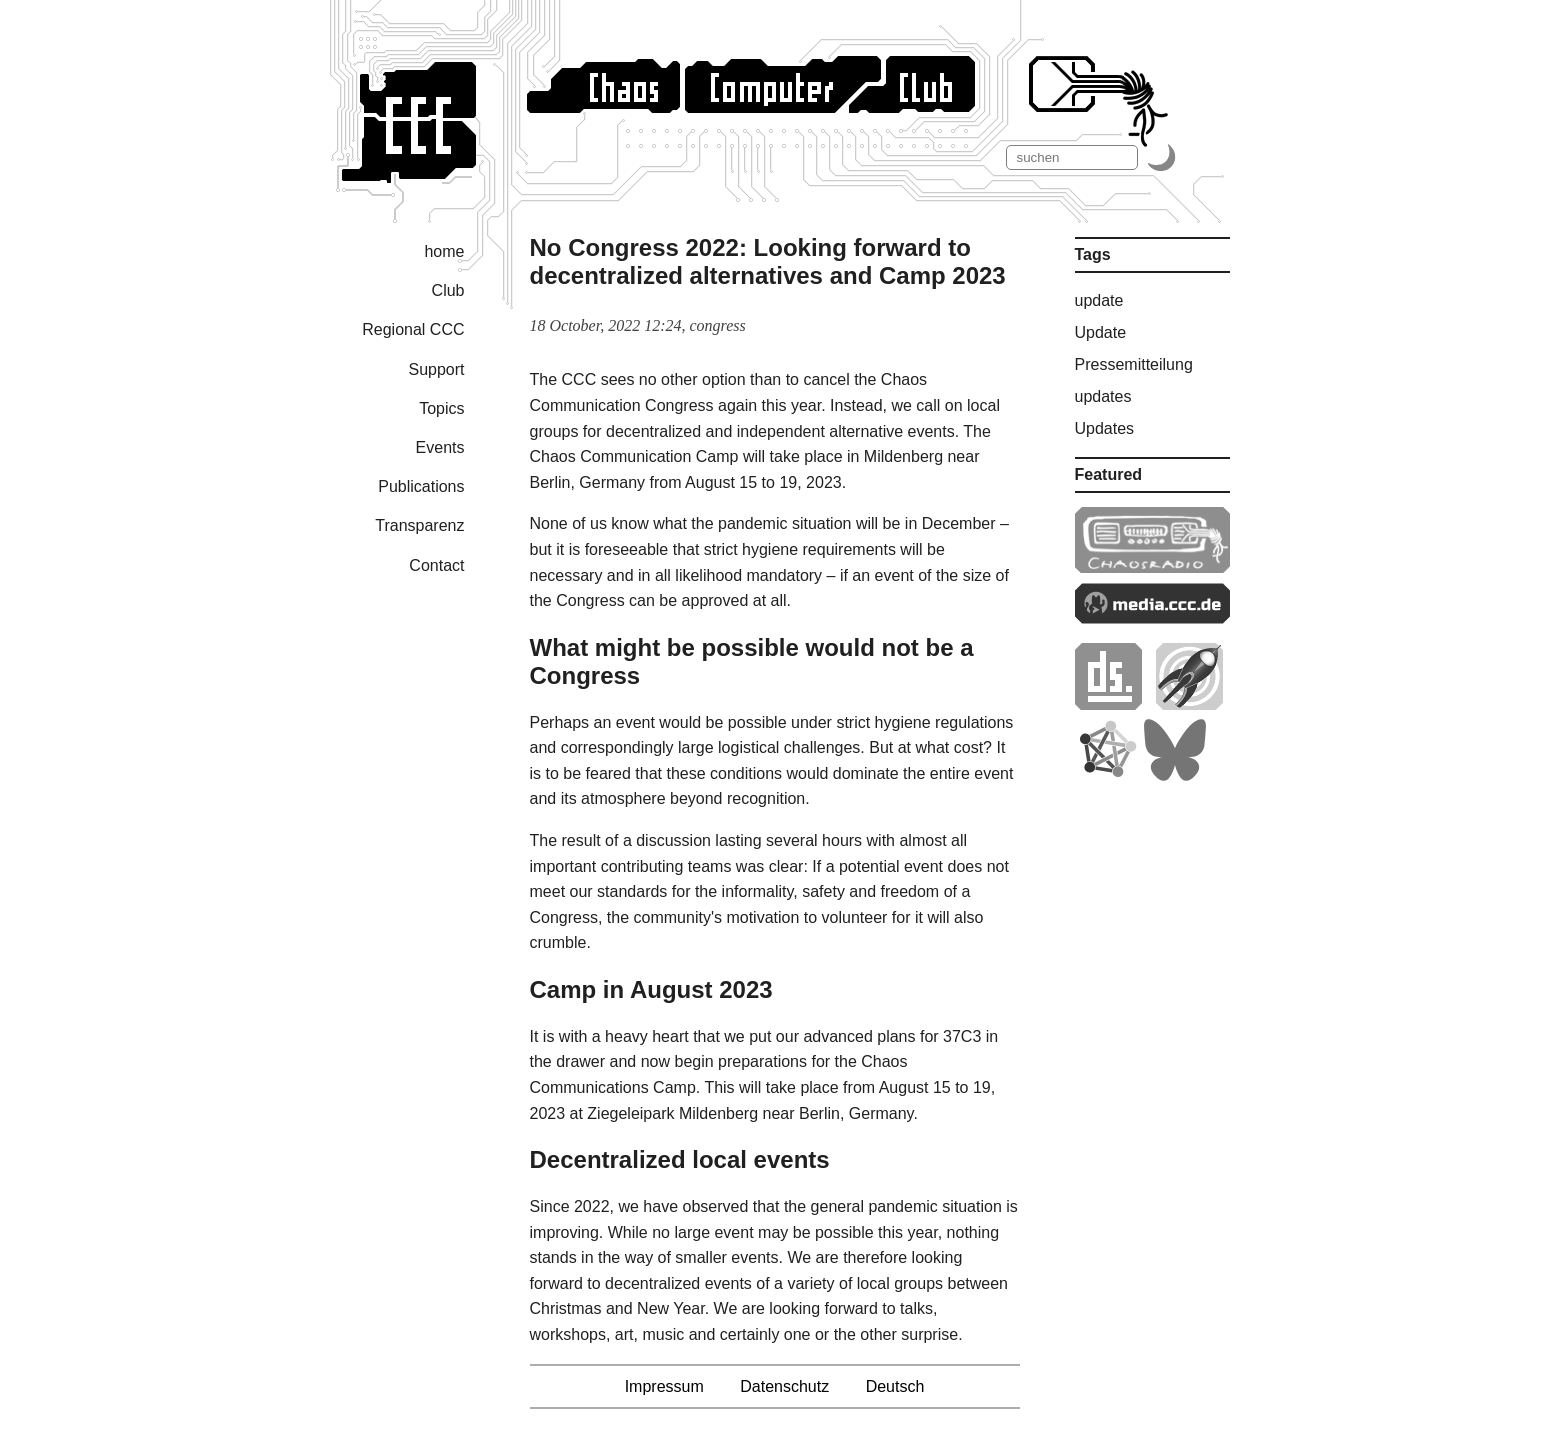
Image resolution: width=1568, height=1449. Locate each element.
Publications (421, 486)
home (444, 251)
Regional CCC (413, 329)
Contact (436, 565)
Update (1101, 332)
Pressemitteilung (1134, 364)
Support (436, 369)
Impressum (664, 1386)
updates (1103, 396)
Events (440, 447)
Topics (441, 408)
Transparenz (419, 525)
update (1099, 300)
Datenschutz (784, 1386)
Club (448, 290)
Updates (1105, 428)
